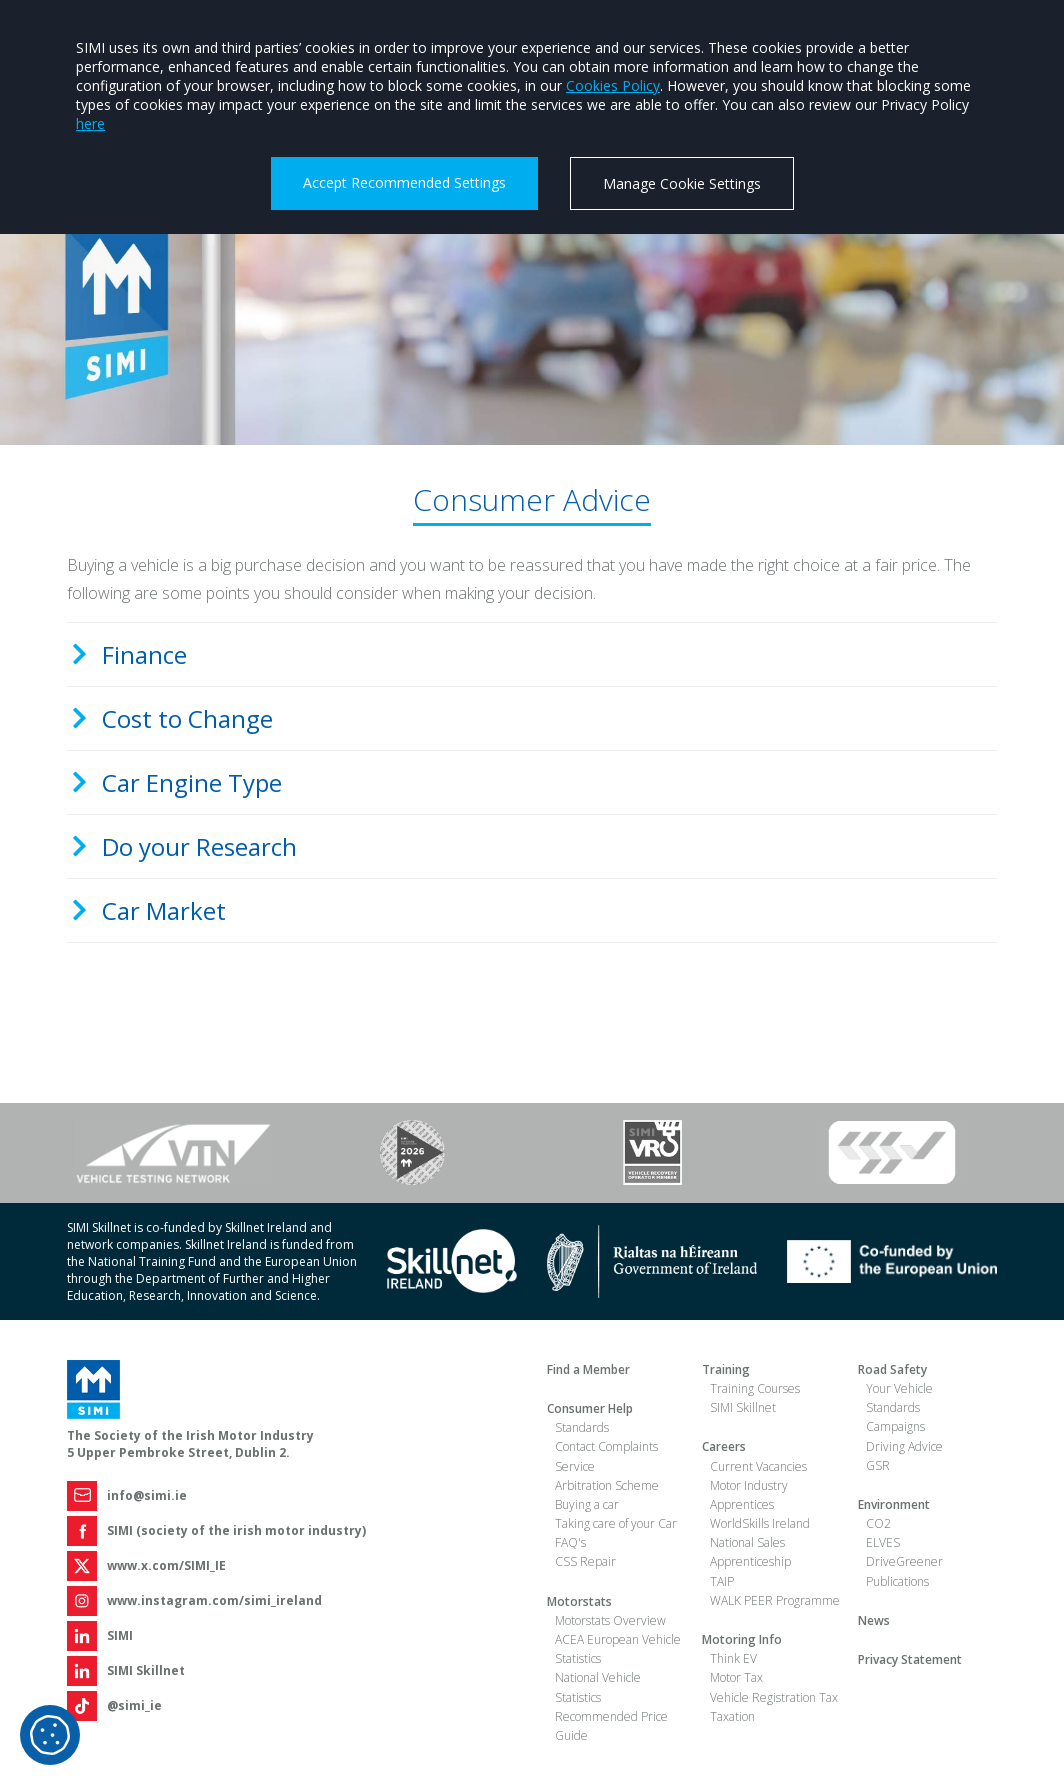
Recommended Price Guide (611, 1726)
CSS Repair (585, 1561)
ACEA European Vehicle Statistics (618, 1649)
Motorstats (579, 1601)
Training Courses (755, 1388)
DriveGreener (904, 1561)
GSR (878, 1465)
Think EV (733, 1658)
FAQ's (570, 1542)
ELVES (883, 1542)
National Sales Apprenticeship (750, 1552)
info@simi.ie (147, 1495)
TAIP (722, 1581)
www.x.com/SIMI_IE (166, 1565)
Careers (724, 1446)
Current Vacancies (758, 1466)
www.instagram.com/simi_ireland (214, 1600)
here (90, 123)
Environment (894, 1504)
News (874, 1620)
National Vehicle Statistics (598, 1687)
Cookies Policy (613, 85)
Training (726, 1369)
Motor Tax (736, 1677)
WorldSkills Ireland (760, 1523)
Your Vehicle (899, 1388)
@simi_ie (134, 1705)
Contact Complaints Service (606, 1456)
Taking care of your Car (616, 1523)
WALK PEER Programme (775, 1600)
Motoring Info (742, 1639)
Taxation (732, 1716)
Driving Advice (904, 1446)
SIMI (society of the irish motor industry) (236, 1530)
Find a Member (588, 1369)
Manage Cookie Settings (682, 183)
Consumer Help (590, 1408)
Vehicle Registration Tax (774, 1697)
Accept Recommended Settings (404, 182)
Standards (582, 1427)
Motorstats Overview (610, 1620)
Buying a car (587, 1504)
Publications (897, 1581)
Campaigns (895, 1426)
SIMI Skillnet (146, 1670)
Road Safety (892, 1369)
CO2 (878, 1523)
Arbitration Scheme (607, 1485)
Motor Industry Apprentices (749, 1495)
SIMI (120, 1635)
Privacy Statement (910, 1659)
